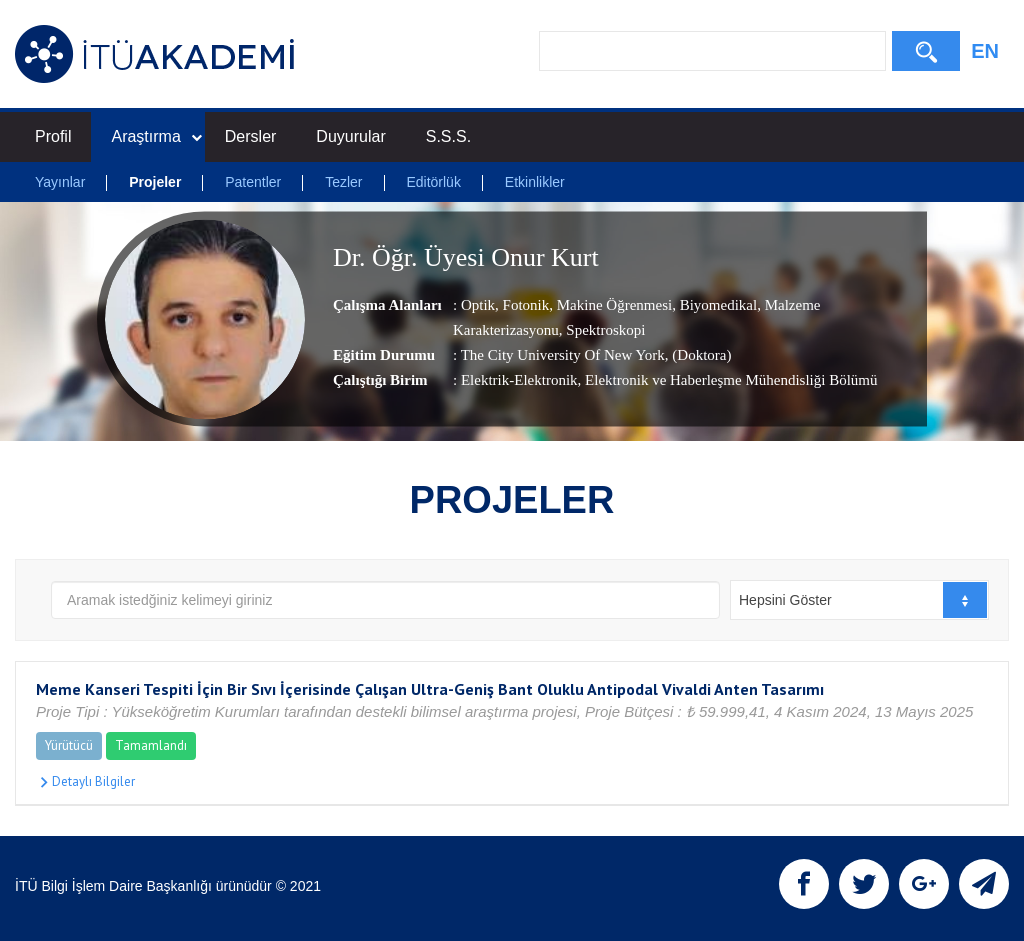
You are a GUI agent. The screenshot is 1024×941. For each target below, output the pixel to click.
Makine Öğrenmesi (612, 306)
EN (985, 51)
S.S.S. (448, 136)
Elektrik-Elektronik (519, 381)
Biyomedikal (716, 306)
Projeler (155, 182)
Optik (478, 306)
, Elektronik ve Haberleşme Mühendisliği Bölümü (728, 381)
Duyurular (350, 136)
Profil (53, 136)
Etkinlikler (535, 182)
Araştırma (156, 136)
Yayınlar (60, 182)
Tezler (343, 182)
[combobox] (859, 600)
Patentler (253, 182)
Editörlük (433, 182)
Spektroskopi (604, 331)
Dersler (251, 136)
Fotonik (524, 306)
